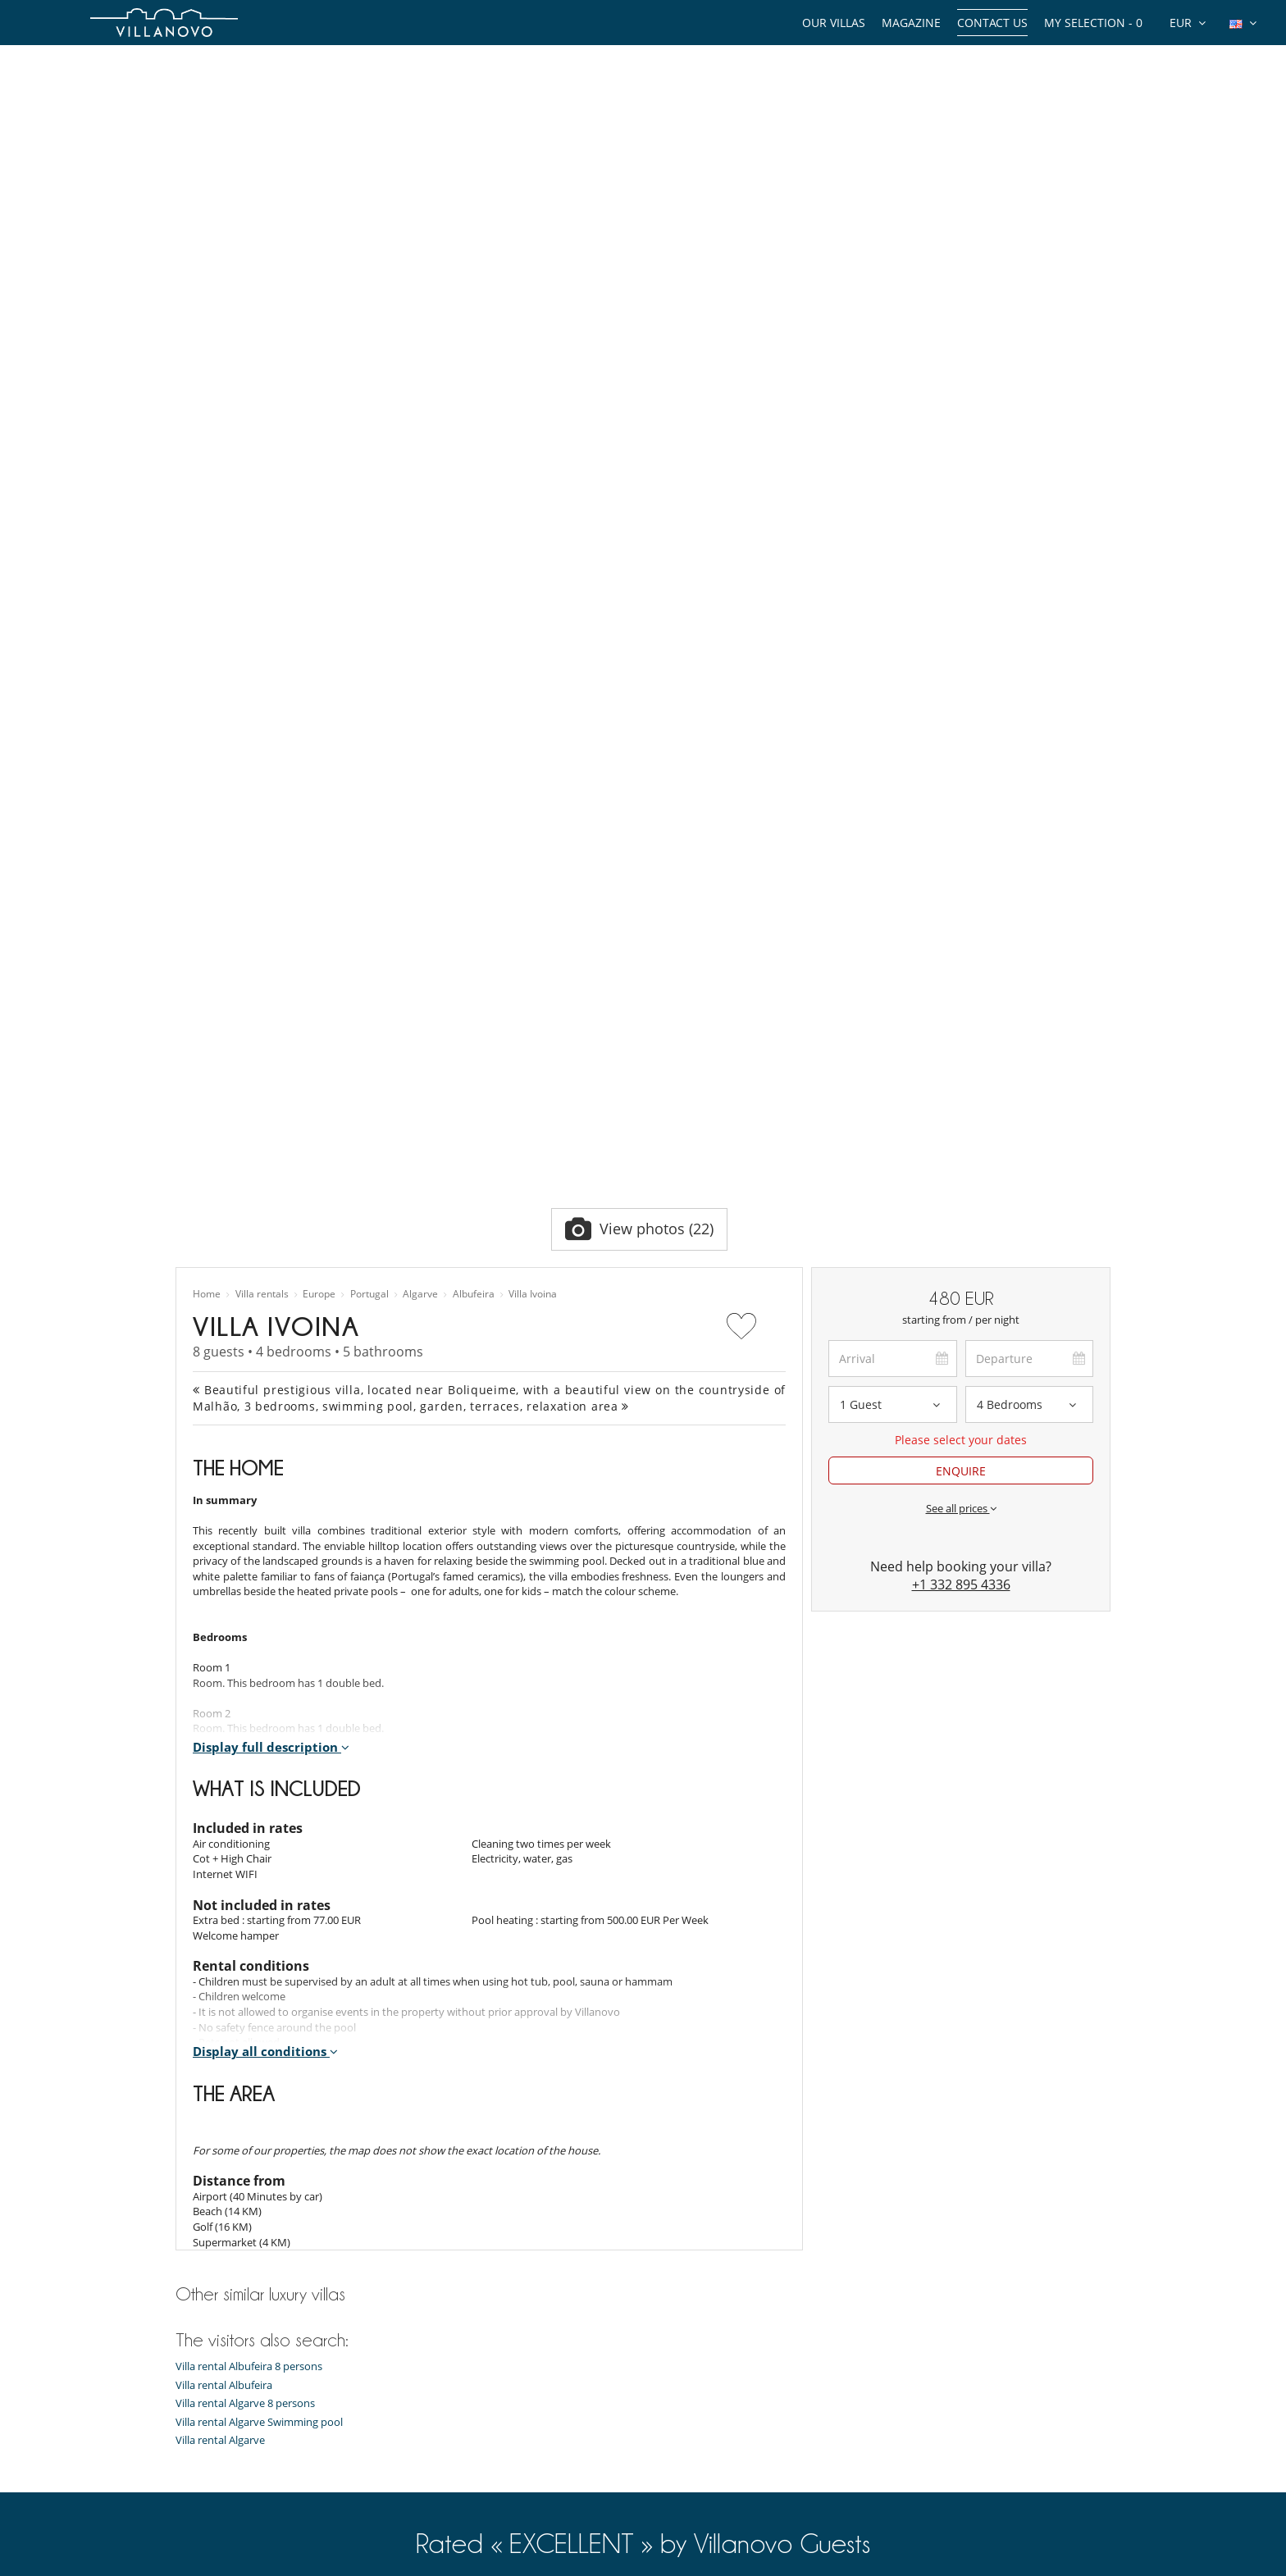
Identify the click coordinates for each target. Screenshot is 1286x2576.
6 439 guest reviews (429, 2056)
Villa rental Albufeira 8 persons (249, 1804)
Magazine (911, 22)
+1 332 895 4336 (961, 1022)
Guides (192, 2352)
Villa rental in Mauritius (471, 2352)
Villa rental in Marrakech (474, 2311)
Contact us (992, 22)
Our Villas (833, 22)
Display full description (271, 1184)
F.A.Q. (189, 2495)
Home (207, 731)
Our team (199, 2393)
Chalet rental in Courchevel (481, 2434)
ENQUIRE (961, 908)
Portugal (369, 731)
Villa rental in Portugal (469, 2454)
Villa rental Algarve (220, 1878)
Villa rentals (262, 731)
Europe (319, 731)
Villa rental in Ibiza (460, 2331)
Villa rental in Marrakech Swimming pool (513, 2495)
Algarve (420, 731)
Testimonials (206, 2434)
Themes (195, 2331)
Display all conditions (265, 1488)
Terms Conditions (219, 2536)
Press (189, 2475)
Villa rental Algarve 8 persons (245, 1841)
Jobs (186, 2454)
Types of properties (223, 2311)
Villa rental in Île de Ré (469, 2475)
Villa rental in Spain (462, 2372)
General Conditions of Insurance (254, 2557)
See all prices (961, 945)
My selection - (1093, 22)
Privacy (193, 2516)
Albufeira (474, 731)
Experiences (205, 2372)
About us (198, 2413)
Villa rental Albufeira (224, 1823)
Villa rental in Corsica (466, 2393)
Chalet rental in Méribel (472, 2413)
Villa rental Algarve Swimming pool (259, 1860)
